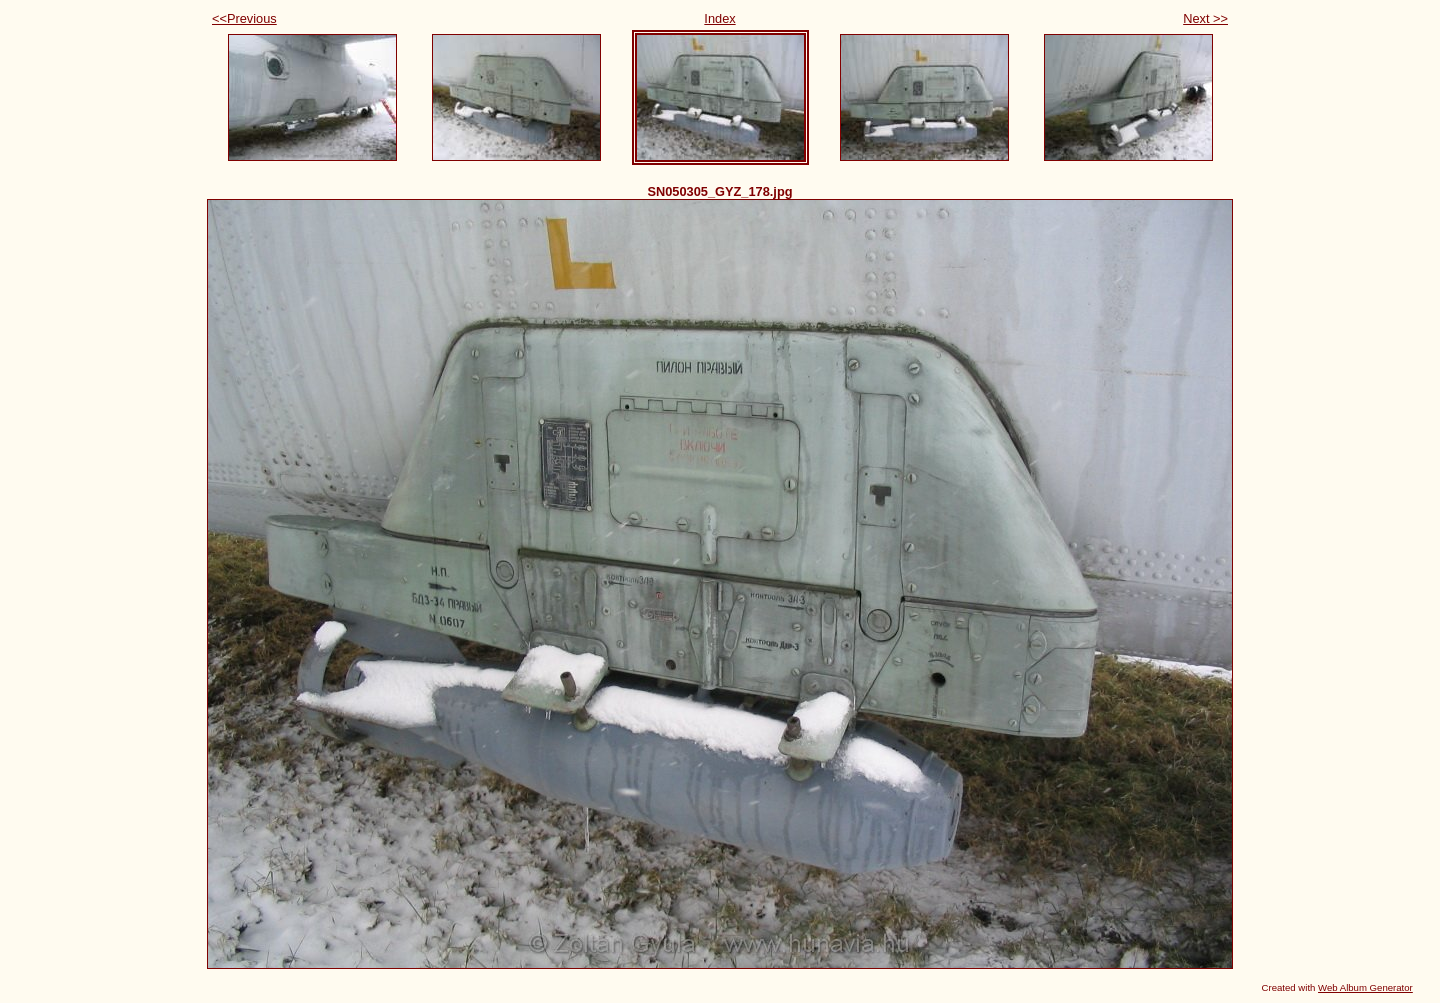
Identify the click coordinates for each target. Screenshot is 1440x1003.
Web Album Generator (1365, 987)
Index (719, 18)
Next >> (1205, 18)
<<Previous (244, 18)
